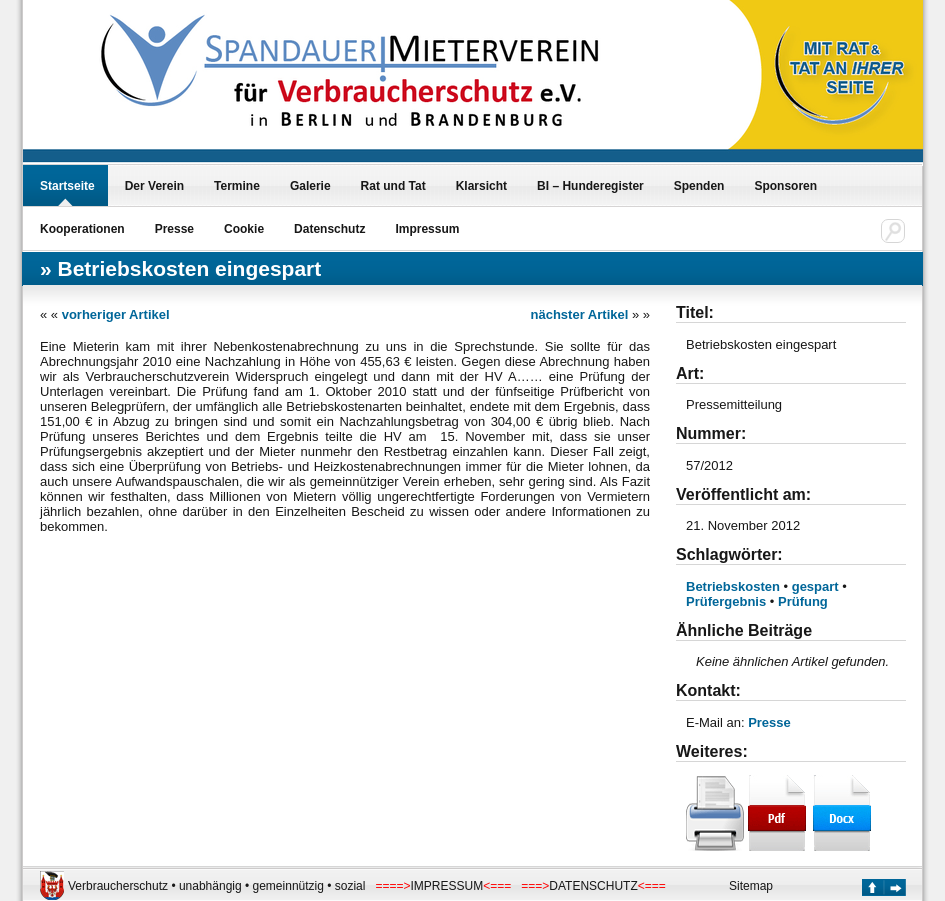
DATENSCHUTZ (593, 886)
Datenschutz (329, 229)
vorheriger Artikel (116, 314)
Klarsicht (481, 186)
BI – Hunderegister (590, 186)
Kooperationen (82, 229)
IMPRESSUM (447, 886)
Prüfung (803, 601)
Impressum (427, 229)
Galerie (310, 186)
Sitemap (751, 886)
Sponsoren (785, 186)
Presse (174, 229)
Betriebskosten (733, 586)
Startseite (67, 186)
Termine (237, 186)
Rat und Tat (393, 186)
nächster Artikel (580, 314)
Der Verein (154, 186)
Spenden (699, 186)
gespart (815, 586)
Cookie (244, 229)
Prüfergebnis (726, 601)
